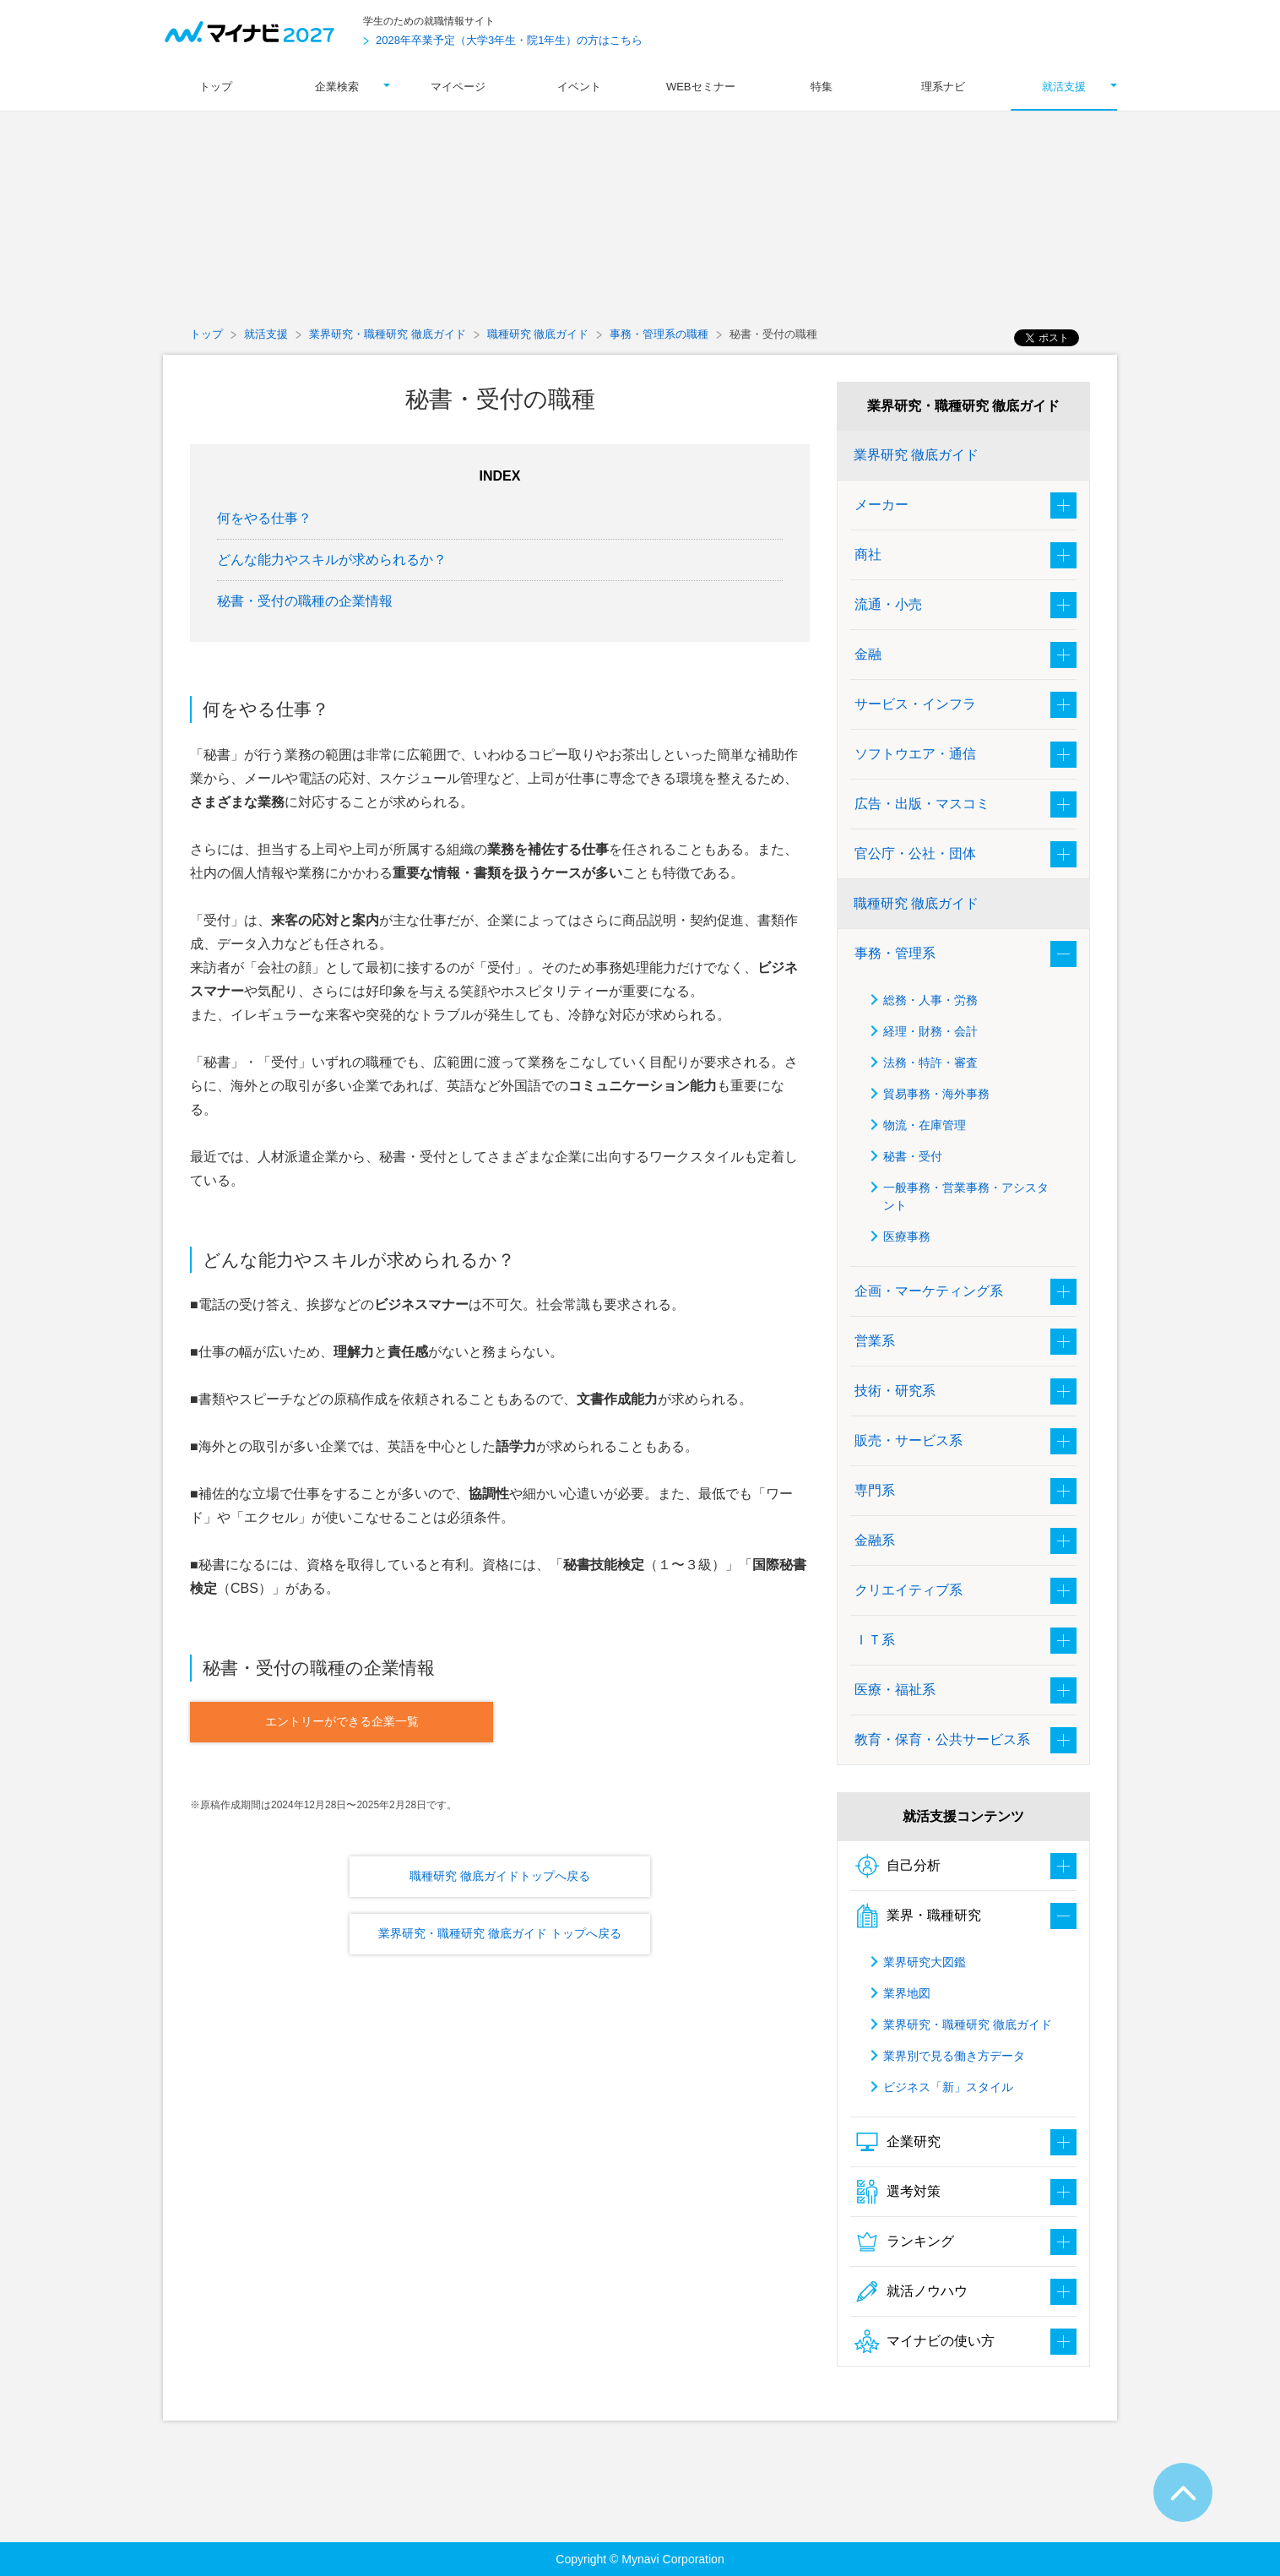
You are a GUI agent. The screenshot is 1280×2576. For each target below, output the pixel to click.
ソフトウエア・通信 (915, 754)
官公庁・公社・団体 (915, 853)
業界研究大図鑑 (924, 1962)
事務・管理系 (895, 953)
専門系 (874, 1490)
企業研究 (897, 2142)
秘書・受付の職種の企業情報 (305, 601)
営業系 (874, 1341)
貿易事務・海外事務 (936, 1094)
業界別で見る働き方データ (954, 2055)
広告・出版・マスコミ (922, 803)
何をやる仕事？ (264, 518)
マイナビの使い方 (924, 2341)
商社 (867, 554)
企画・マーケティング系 (928, 1291)
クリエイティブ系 (908, 1590)
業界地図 (906, 1993)
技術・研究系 (895, 1390)
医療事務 (906, 1236)
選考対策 (897, 2191)
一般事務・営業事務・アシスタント (966, 1196)
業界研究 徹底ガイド (916, 455)
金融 (867, 654)
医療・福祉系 (895, 1689)
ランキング (904, 2241)
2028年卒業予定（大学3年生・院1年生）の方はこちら (509, 40)
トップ (206, 334)
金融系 (874, 1540)
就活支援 (266, 334)
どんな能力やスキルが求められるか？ (332, 559)
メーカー (881, 504)
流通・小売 (888, 604)
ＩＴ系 (874, 1640)
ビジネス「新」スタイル (948, 2087)
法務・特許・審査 (930, 1062)
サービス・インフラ (915, 704)
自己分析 (897, 1865)
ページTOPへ (1182, 2492)
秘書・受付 (912, 1156)
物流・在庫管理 (924, 1125)
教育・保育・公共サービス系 (942, 1739)
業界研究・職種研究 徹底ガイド (387, 334)
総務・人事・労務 (930, 1000)
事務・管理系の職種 (659, 334)
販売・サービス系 (908, 1440)
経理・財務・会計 (930, 1031)
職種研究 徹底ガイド (538, 334)
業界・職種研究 (917, 1915)
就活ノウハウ (911, 2291)
